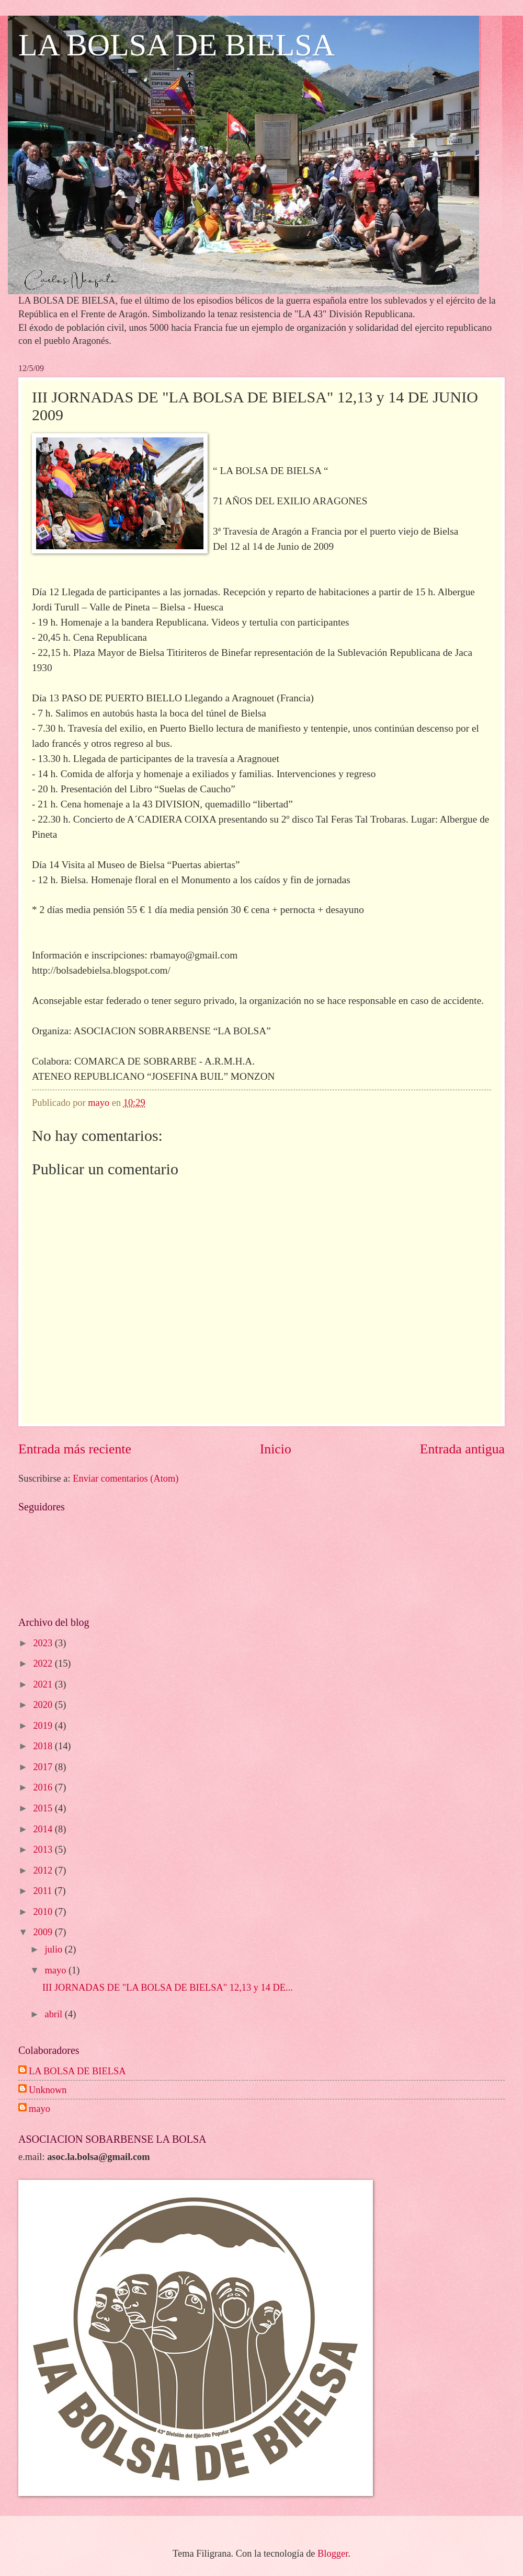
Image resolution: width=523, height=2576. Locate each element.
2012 (43, 1870)
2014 (43, 1829)
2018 (43, 1746)
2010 (43, 1912)
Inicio (275, 1449)
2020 (43, 1705)
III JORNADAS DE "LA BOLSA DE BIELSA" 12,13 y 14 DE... (167, 1987)
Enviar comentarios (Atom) (125, 1478)
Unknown (48, 2090)
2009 (43, 1932)
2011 (43, 1891)
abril (55, 2014)
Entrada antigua (462, 1449)
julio (55, 1949)
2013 (43, 1849)
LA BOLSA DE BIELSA (176, 45)
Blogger (332, 2553)
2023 (43, 1643)
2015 (43, 1808)
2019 (43, 1725)
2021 (43, 1684)
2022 (43, 1663)
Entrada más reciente (74, 1449)
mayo (57, 1970)
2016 (43, 1787)
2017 (43, 1767)
